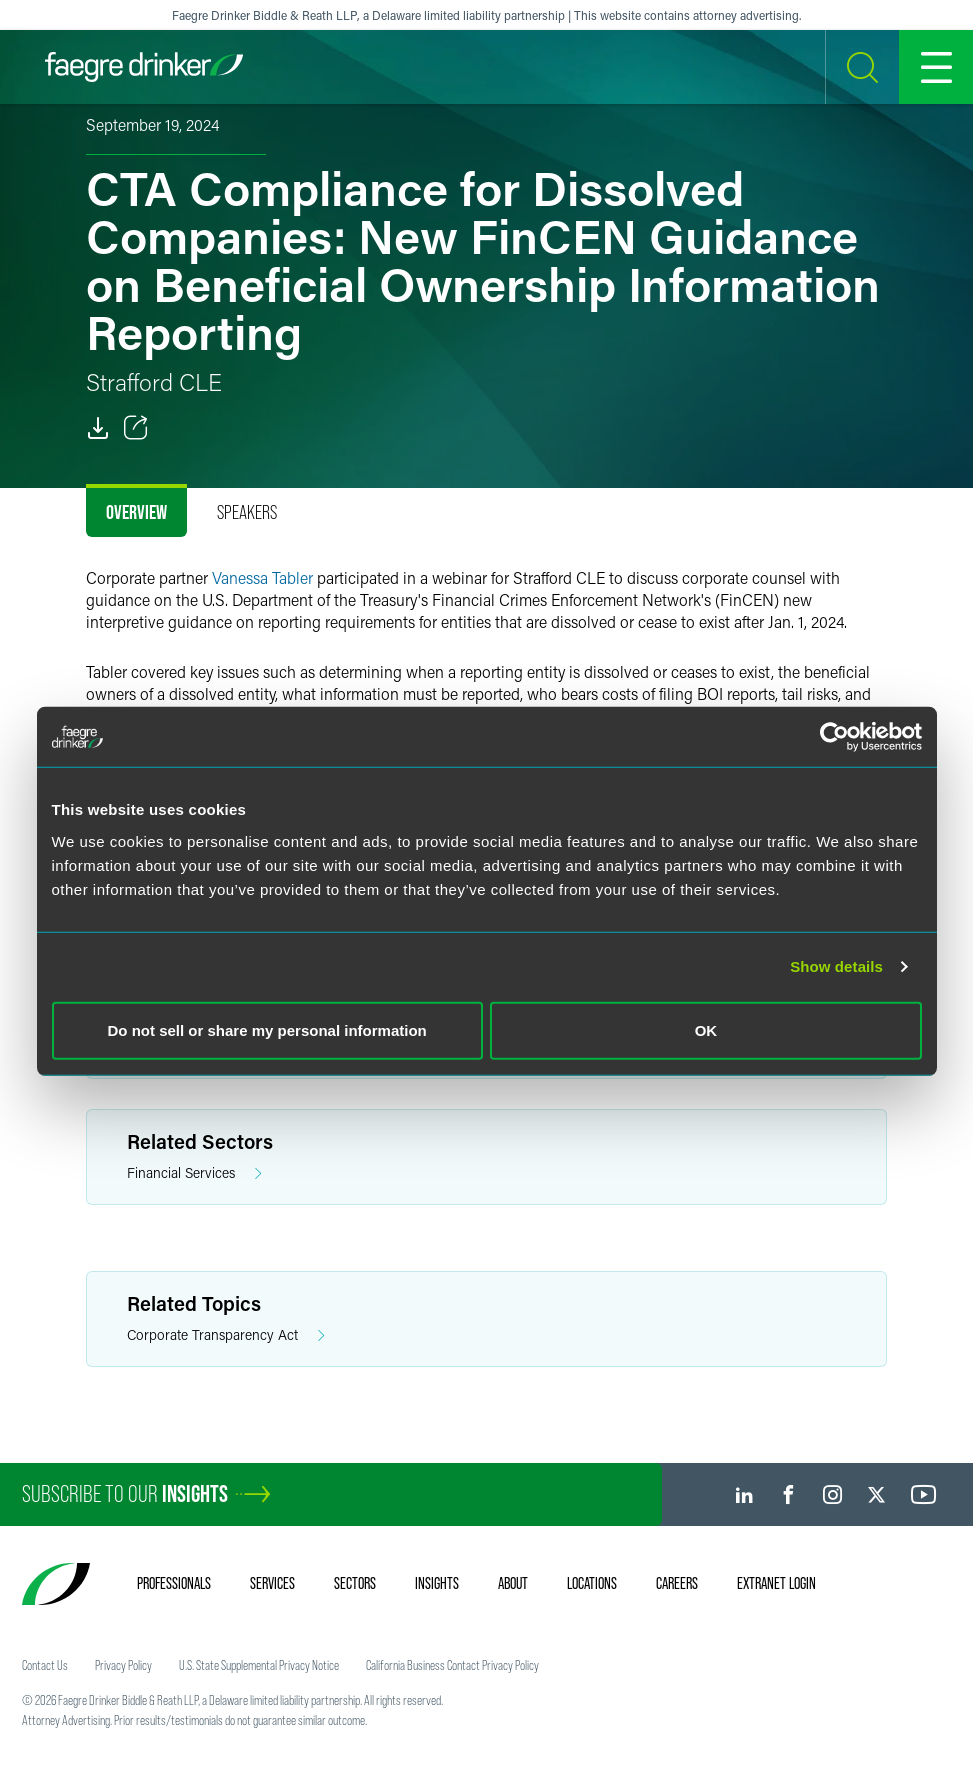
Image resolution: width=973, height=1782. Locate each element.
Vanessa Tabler (262, 577)
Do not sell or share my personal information (267, 1029)
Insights (437, 1583)
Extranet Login (776, 1583)
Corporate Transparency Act (226, 1335)
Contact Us (45, 1665)
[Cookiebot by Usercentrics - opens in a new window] (834, 737)
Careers (677, 1583)
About (513, 1583)
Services (272, 1583)
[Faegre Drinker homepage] (144, 67)
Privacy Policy (123, 1665)
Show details (836, 966)
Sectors (355, 1583)
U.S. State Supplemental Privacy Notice (259, 1665)
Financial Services (194, 1173)
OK (706, 1029)
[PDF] (98, 428)
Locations (592, 1583)
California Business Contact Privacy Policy (452, 1665)
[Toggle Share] (136, 428)
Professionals (174, 1583)
